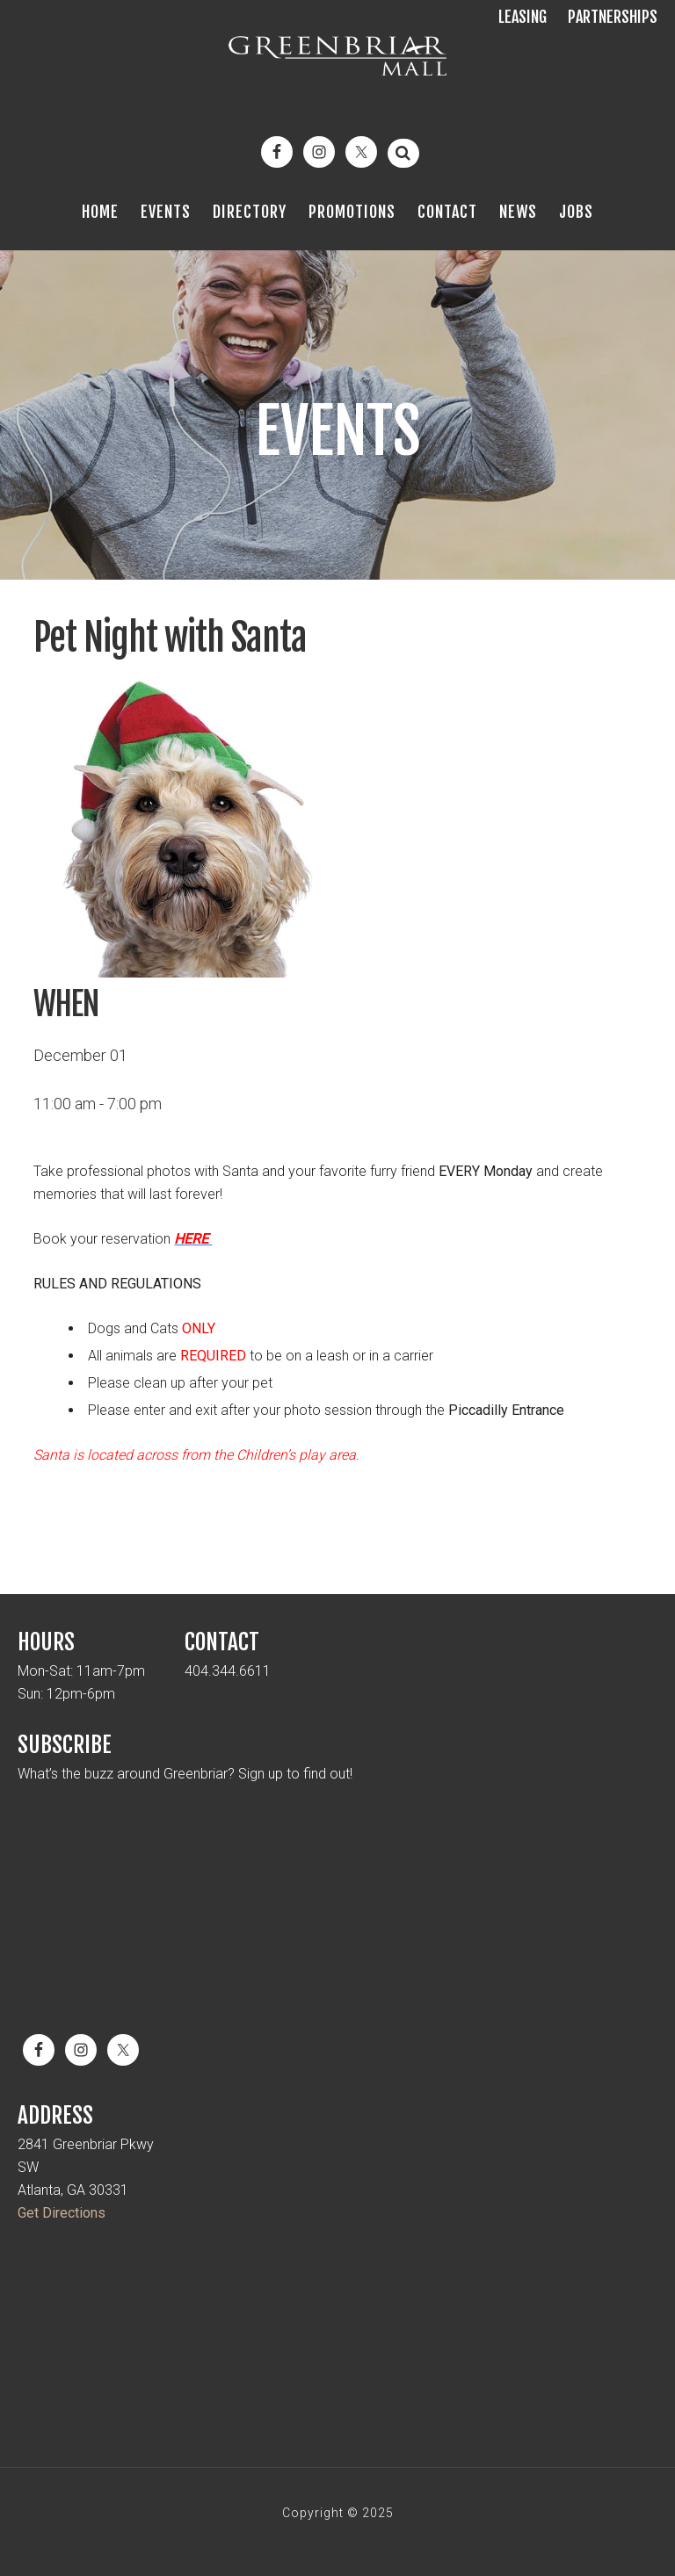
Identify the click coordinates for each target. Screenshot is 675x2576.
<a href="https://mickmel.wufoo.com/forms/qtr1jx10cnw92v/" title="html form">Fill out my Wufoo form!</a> (337, 1900)
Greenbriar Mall (337, 70)
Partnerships (612, 16)
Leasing (522, 16)
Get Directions (61, 2212)
